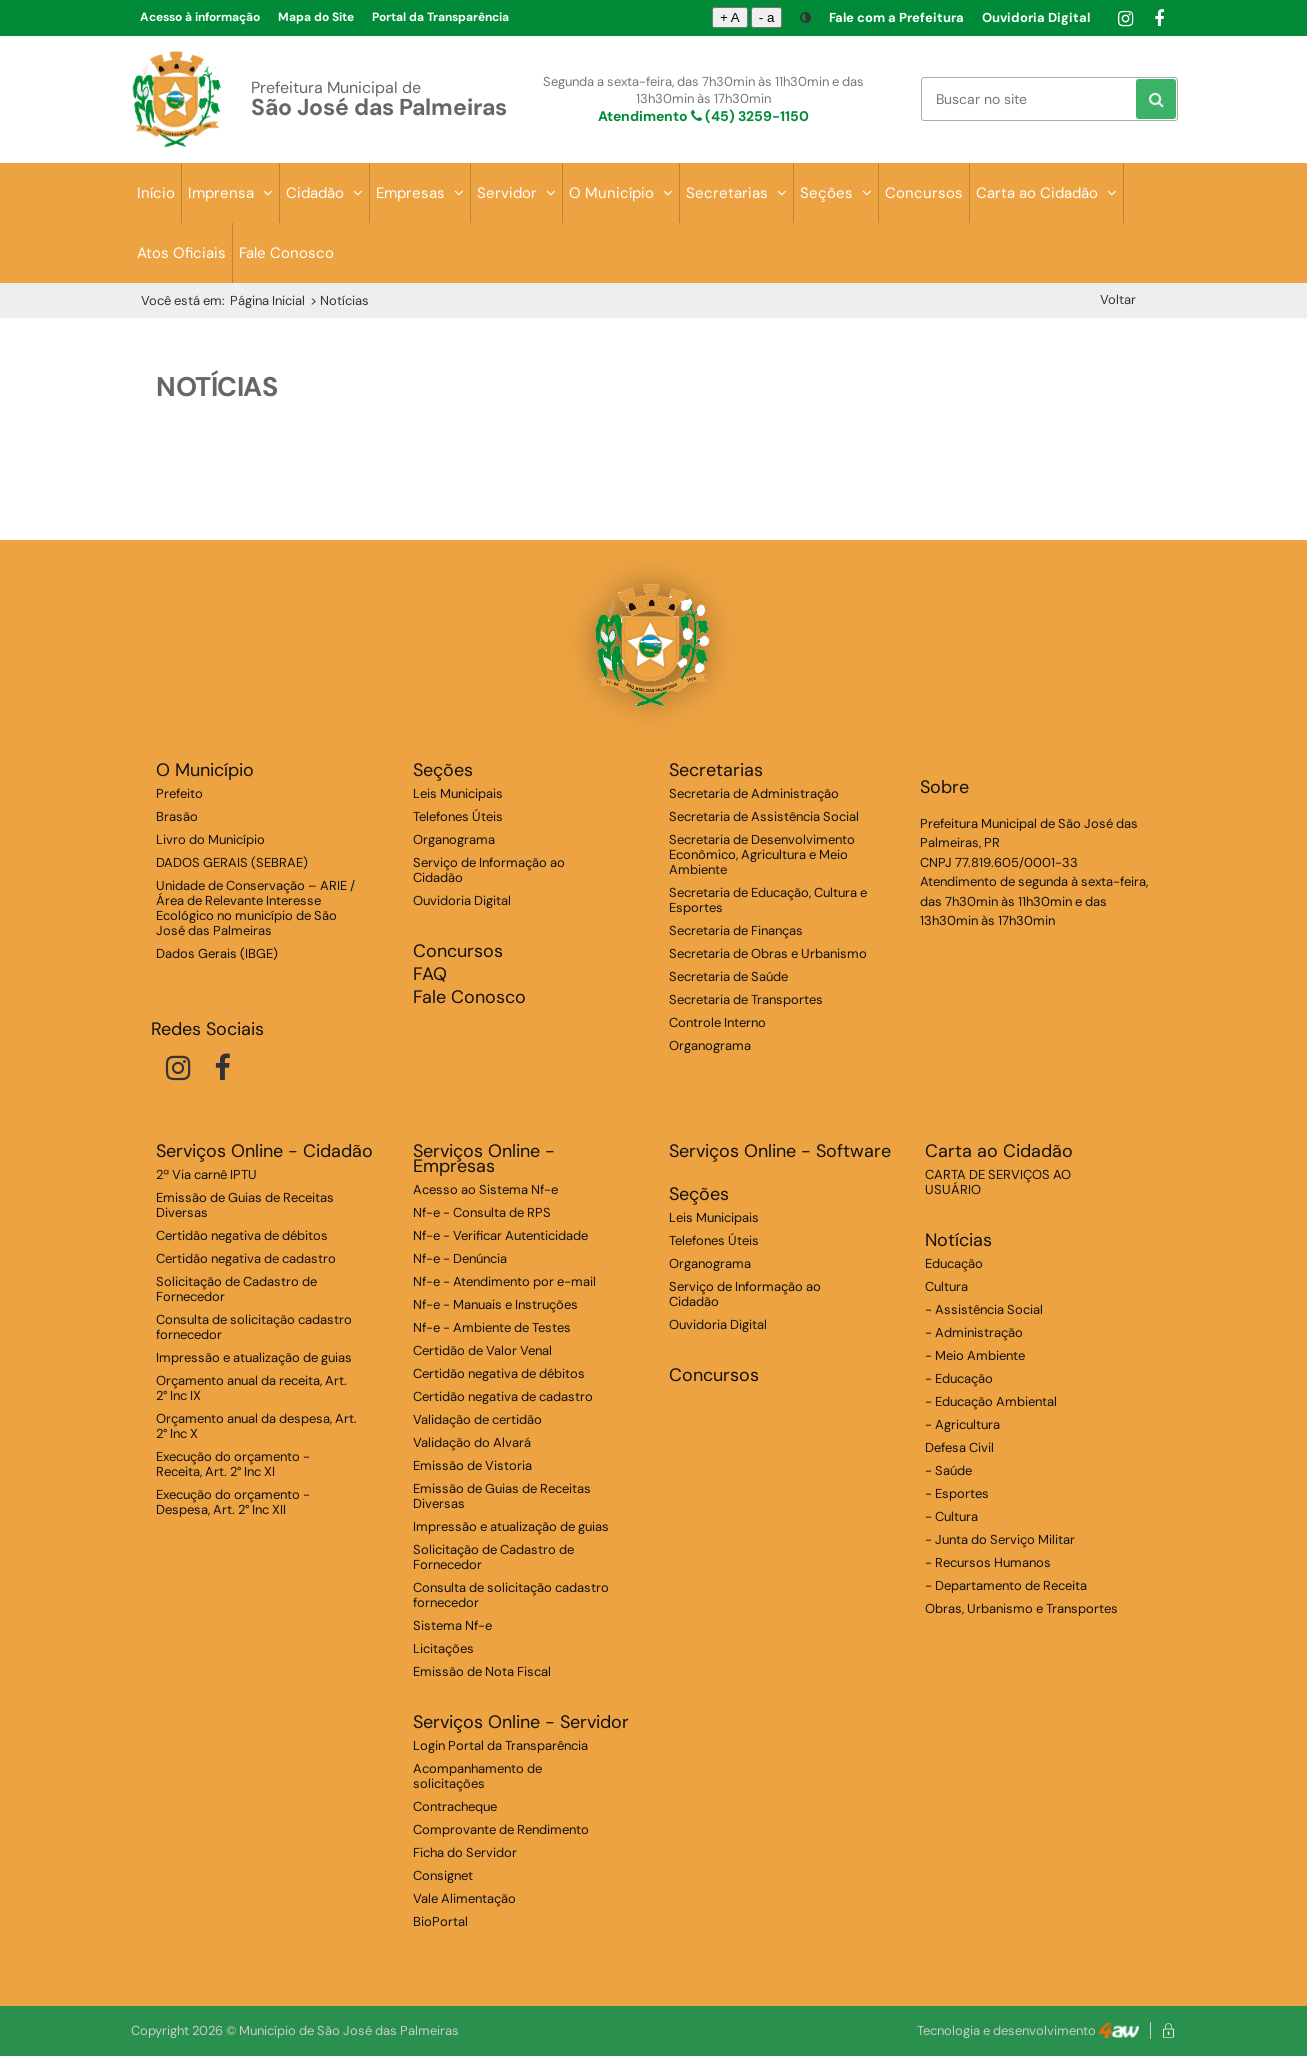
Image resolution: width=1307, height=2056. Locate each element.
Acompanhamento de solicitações (477, 1776)
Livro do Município (210, 839)
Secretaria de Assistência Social (764, 816)
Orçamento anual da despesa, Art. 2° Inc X (256, 1426)
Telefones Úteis (458, 816)
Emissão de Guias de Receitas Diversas (245, 1205)
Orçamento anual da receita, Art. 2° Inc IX (251, 1388)
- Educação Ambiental (991, 1401)
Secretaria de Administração (754, 793)
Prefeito (179, 793)
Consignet (443, 1875)
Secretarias (736, 193)
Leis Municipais (458, 793)
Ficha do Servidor (465, 1852)
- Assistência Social (984, 1309)
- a (767, 17)
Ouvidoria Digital (1036, 17)
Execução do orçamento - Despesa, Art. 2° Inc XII (233, 1502)
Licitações (443, 1648)
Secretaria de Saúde (728, 976)
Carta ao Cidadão (1046, 193)
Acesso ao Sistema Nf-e (485, 1189)
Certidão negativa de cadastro (246, 1258)
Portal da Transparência (440, 17)
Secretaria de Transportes (746, 999)
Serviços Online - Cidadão (264, 1151)
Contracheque (455, 1806)
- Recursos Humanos (988, 1562)
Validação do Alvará (472, 1442)
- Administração (974, 1332)
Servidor (516, 193)
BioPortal (440, 1921)
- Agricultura (962, 1424)
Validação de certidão (477, 1419)
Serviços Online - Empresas (484, 1159)
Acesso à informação (200, 17)
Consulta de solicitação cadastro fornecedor (254, 1327)
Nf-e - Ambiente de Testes (492, 1327)
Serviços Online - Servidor (521, 1722)
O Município (621, 193)
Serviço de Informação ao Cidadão (489, 870)
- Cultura (951, 1516)
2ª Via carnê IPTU (206, 1174)
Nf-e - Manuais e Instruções (495, 1304)
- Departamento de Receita (1006, 1585)
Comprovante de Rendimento (501, 1829)
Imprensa (230, 193)
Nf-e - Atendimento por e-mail (504, 1281)
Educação (954, 1263)
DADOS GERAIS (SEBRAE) (232, 862)
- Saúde (948, 1470)
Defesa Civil (959, 1447)
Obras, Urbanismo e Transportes (1021, 1608)
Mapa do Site (316, 17)
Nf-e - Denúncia (460, 1258)
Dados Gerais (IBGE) (217, 953)
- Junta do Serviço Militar (1000, 1539)
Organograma (454, 839)
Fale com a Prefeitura (896, 17)
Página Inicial (267, 300)
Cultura (946, 1286)
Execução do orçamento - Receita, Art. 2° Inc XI (233, 1464)
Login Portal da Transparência (500, 1745)
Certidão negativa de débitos (242, 1235)
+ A (730, 17)
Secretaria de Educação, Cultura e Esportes (768, 900)
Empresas (420, 193)
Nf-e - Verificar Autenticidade (500, 1235)
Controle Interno (717, 1022)
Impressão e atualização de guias (254, 1357)
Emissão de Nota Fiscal (482, 1671)
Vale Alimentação (464, 1898)
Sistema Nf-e (452, 1625)
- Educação (959, 1378)
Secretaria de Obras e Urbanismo (768, 953)
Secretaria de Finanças (736, 930)
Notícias (958, 1240)
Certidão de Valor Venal (482, 1350)
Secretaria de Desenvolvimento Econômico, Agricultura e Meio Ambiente (762, 854)
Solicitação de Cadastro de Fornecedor (236, 1289)
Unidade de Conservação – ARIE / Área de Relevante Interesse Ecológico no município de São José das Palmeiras (255, 908)
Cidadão (324, 193)
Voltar (1118, 299)
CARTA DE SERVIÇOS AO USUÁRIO (998, 1182)
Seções (836, 193)
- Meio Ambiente (975, 1355)
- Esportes (957, 1493)
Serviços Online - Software (780, 1151)
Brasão (177, 816)
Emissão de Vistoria (472, 1465)
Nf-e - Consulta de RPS (482, 1212)
